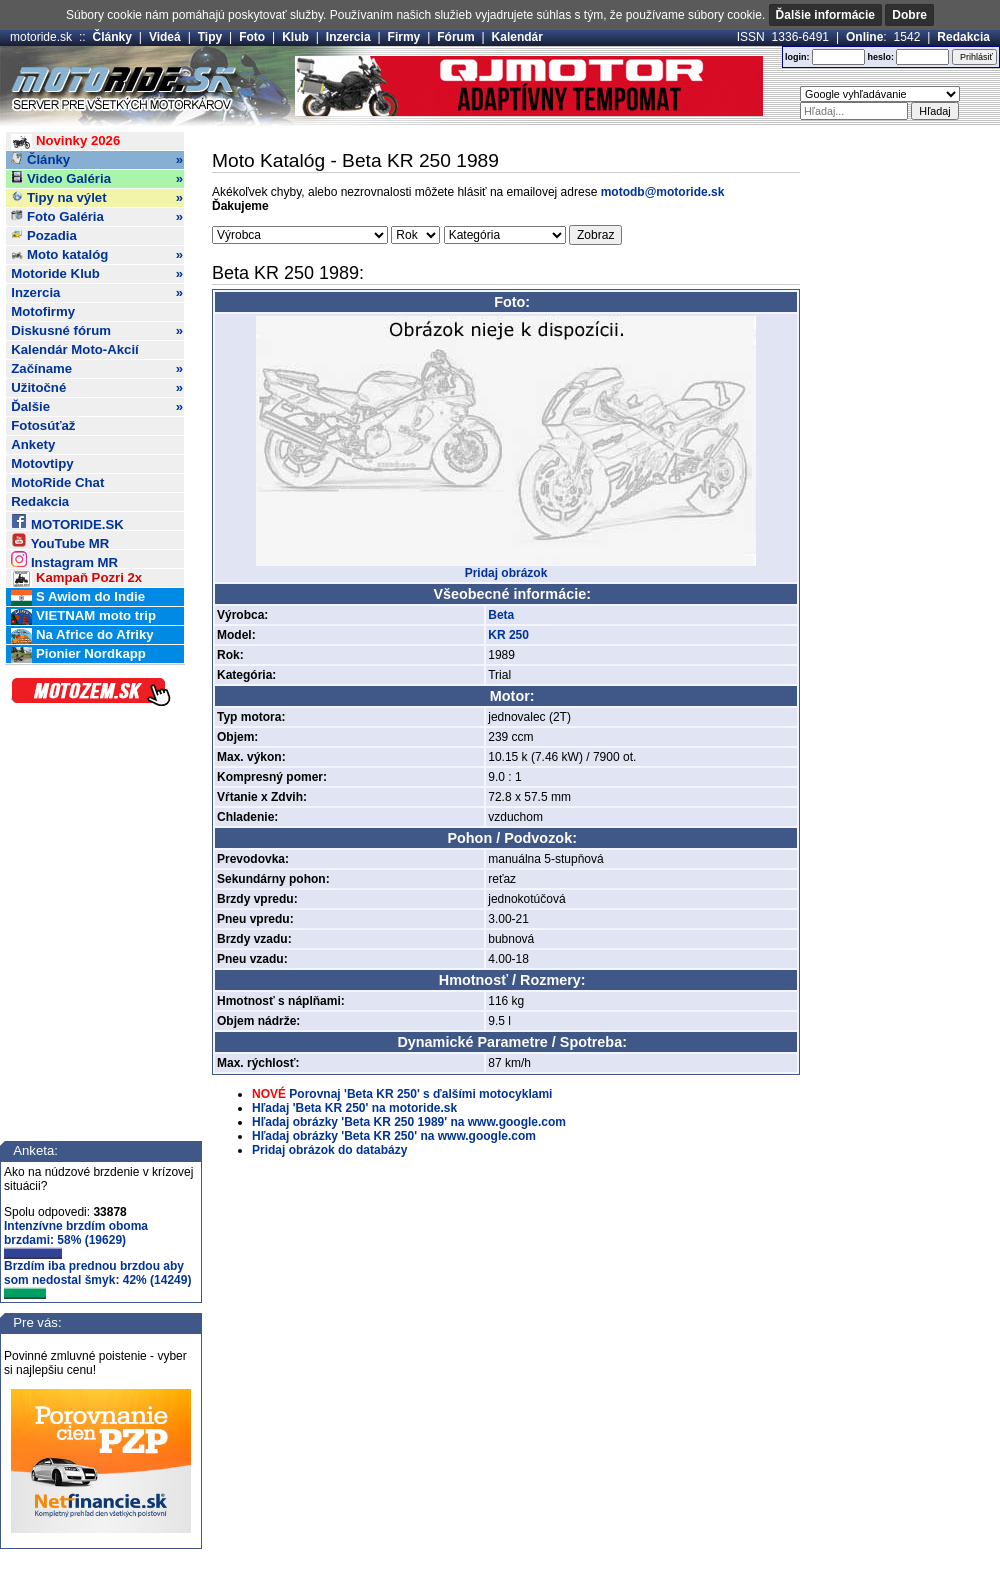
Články (112, 37)
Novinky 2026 (65, 141)
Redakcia (963, 37)
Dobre (909, 15)
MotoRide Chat (57, 482)
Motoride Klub (97, 274)
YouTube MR (60, 540)
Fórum (455, 37)
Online (864, 37)
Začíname (97, 369)
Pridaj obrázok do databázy (329, 1150)
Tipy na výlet (97, 198)
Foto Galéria (97, 217)
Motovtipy (42, 463)
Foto (252, 37)
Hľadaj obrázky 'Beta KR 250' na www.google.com (394, 1136)
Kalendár (517, 37)
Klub (295, 37)
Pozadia (44, 235)
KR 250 (508, 635)
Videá (165, 37)
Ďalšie (97, 407)
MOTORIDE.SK (67, 521)
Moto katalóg (97, 255)
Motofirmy (43, 311)
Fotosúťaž (43, 425)
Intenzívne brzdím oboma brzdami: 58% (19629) (76, 1239)
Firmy (404, 37)
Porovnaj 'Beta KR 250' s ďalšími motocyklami (420, 1094)
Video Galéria (97, 179)
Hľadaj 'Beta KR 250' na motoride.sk (354, 1108)
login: (797, 57)
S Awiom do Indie (78, 597)
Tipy (210, 37)
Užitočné (97, 388)
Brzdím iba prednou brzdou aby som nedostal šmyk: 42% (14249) (97, 1279)
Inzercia (348, 37)
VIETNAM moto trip (83, 616)
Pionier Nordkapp (78, 654)
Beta (501, 615)
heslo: (880, 57)
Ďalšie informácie (825, 15)
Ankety (33, 444)
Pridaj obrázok (506, 573)
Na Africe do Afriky (82, 635)
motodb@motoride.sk (663, 192)
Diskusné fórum (97, 331)
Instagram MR (64, 559)
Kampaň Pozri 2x (76, 578)
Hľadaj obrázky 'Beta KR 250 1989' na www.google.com (409, 1122)
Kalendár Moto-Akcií (75, 349)
